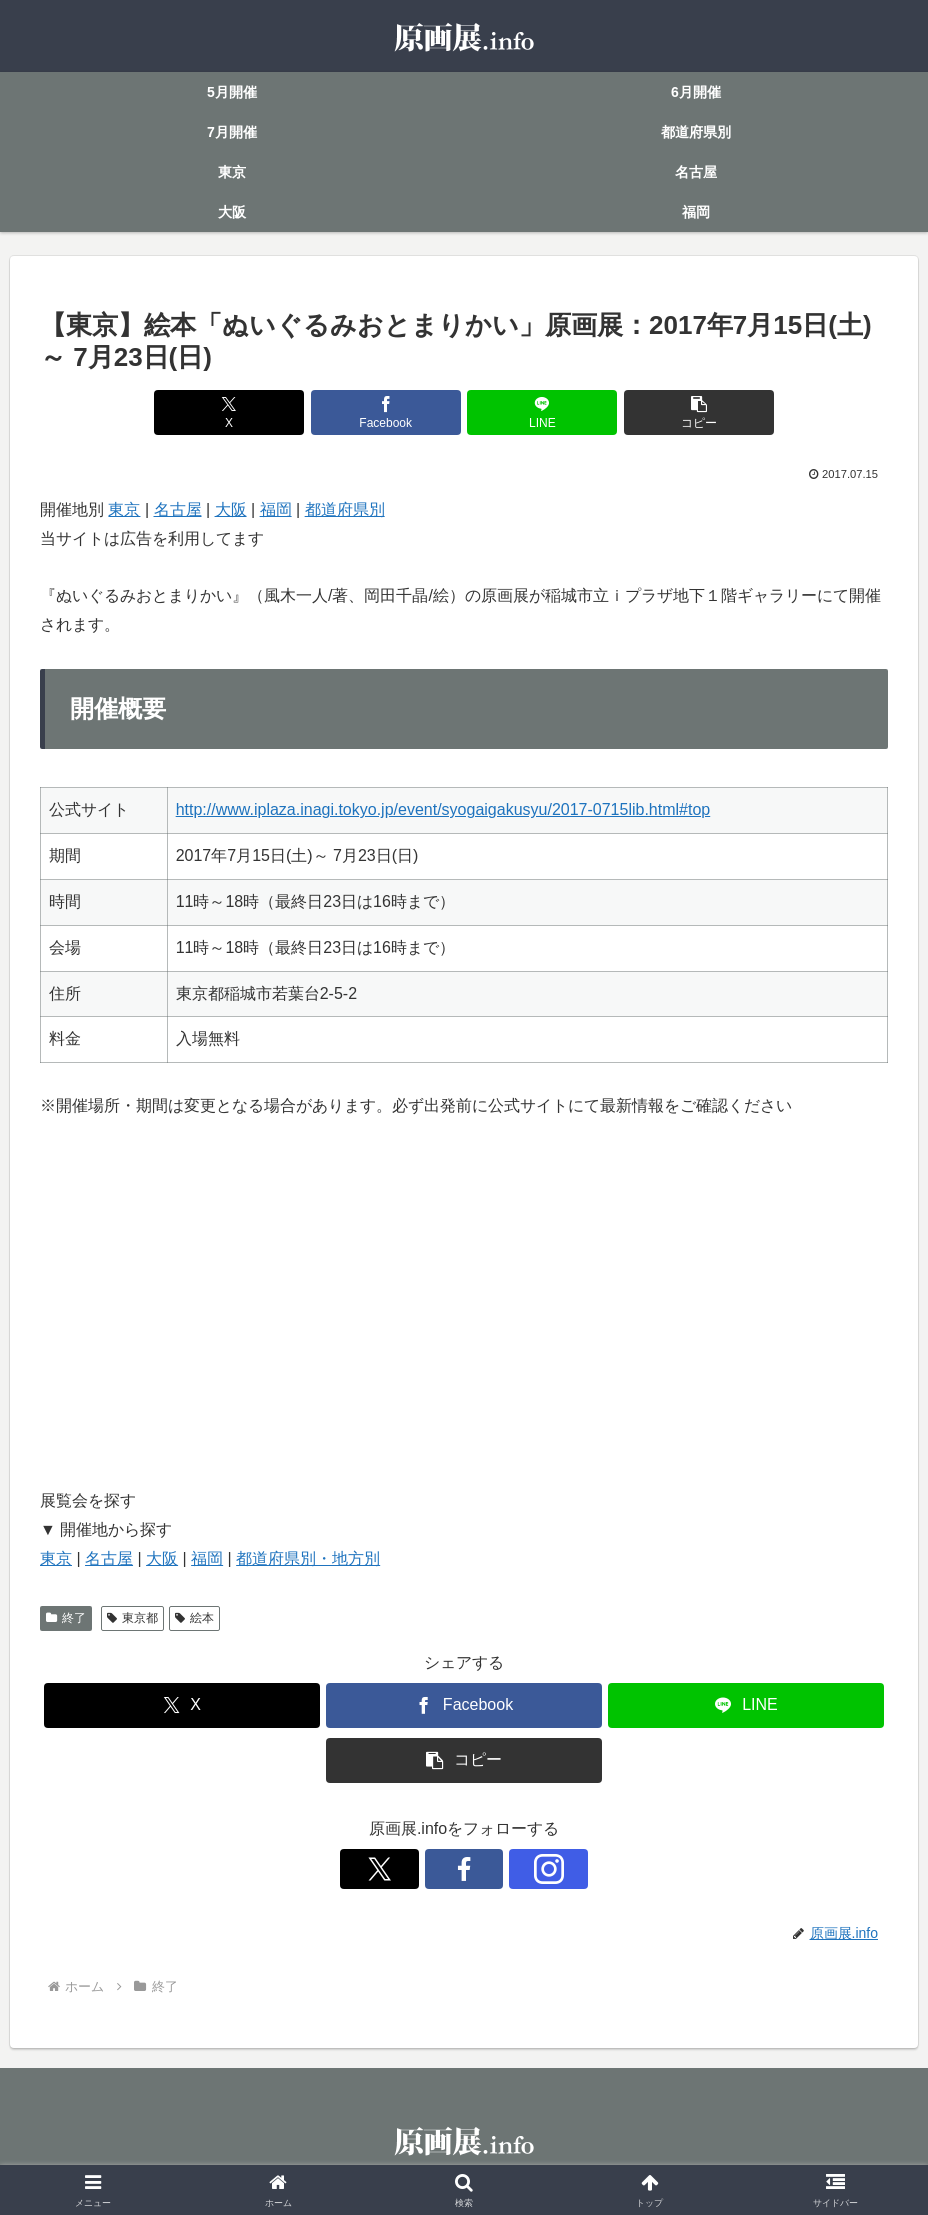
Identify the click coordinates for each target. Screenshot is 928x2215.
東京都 (132, 1618)
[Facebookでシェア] (393, 412)
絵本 (194, 1618)
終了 (66, 1618)
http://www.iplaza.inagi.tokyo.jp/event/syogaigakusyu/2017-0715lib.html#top (443, 809)
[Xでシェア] (250, 412)
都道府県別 (345, 509)
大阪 (231, 509)
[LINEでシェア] (535, 412)
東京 (124, 509)
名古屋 (178, 509)
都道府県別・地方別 (308, 1558)
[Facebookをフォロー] (464, 1869)
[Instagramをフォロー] (510, 1869)
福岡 (276, 509)
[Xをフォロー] (418, 1869)
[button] (678, 412)
